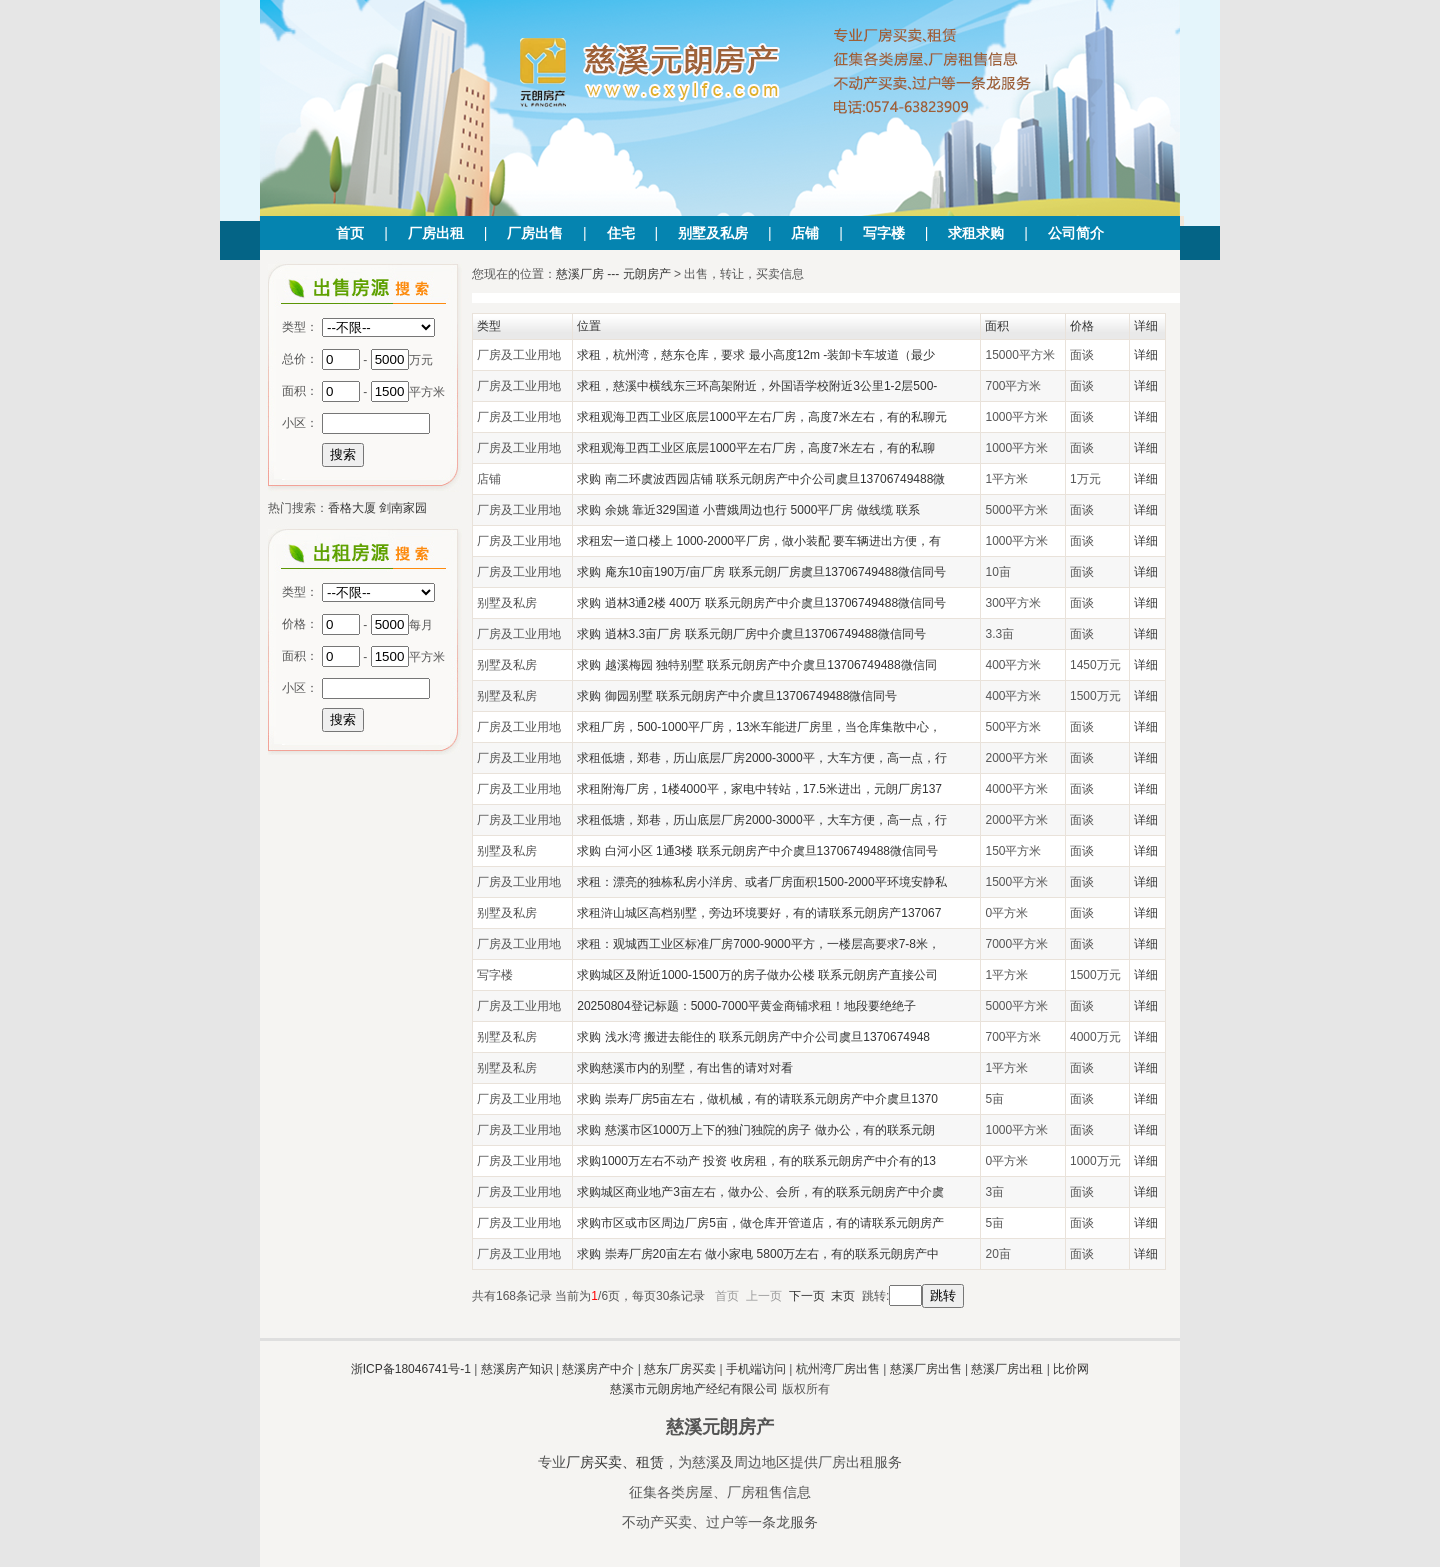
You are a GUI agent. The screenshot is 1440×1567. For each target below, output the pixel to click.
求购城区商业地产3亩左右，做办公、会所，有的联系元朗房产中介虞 (760, 1192)
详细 (1146, 355)
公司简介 (1076, 233)
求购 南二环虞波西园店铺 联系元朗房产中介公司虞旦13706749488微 (761, 479)
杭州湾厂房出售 (838, 1369)
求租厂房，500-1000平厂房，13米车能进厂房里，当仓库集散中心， (759, 727)
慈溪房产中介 (598, 1369)
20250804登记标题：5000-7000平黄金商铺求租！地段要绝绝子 (746, 1006)
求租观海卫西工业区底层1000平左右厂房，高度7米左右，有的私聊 (755, 448)
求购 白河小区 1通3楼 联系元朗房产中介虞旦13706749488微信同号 (757, 851)
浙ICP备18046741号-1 (411, 1369)
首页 (350, 233)
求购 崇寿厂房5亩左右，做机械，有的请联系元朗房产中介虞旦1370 (757, 1099)
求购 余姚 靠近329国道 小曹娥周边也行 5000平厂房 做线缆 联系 (748, 510)
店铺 (805, 233)
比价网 (1071, 1369)
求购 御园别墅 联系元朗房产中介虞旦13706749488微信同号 (737, 696)
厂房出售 (535, 233)
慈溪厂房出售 (926, 1369)
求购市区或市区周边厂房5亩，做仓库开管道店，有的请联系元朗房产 (760, 1223)
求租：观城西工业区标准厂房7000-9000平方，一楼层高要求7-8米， (758, 944)
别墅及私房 (713, 233)
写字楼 (884, 233)
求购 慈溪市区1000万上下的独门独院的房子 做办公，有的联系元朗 (755, 1130)
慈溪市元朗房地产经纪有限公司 (694, 1389)
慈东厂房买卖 (680, 1369)
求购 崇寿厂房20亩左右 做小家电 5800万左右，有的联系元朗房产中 (758, 1254)
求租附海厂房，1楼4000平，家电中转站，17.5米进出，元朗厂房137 (759, 789)
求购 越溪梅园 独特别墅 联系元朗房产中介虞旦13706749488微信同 (756, 665)
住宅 (621, 233)
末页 (843, 1296)
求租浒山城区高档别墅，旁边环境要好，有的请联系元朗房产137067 (759, 913)
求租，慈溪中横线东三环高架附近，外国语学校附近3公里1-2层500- (757, 386)
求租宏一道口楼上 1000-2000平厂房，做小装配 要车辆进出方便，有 (759, 541)
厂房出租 (436, 233)
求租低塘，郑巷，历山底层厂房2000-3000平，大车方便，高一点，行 (761, 758)
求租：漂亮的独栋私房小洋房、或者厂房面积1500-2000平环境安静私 (761, 882)
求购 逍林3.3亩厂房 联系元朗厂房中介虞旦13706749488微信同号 (751, 634)
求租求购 (976, 233)
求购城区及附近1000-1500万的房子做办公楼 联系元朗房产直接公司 (757, 975)
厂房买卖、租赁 (615, 1462)
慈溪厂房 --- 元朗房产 (613, 274)
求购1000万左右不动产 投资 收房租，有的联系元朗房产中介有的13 (756, 1161)
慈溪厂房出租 (1007, 1369)
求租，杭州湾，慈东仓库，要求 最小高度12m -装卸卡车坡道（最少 (756, 355)
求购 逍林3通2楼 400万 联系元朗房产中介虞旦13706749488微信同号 (761, 603)
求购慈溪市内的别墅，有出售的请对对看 (685, 1068)
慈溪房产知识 (517, 1369)
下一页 (807, 1296)
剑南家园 (403, 508)
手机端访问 (756, 1369)
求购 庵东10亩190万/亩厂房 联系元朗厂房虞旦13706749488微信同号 (761, 572)
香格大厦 (352, 508)
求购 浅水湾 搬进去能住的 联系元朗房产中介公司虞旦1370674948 (753, 1037)
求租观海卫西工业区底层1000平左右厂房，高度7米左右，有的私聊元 (761, 417)
